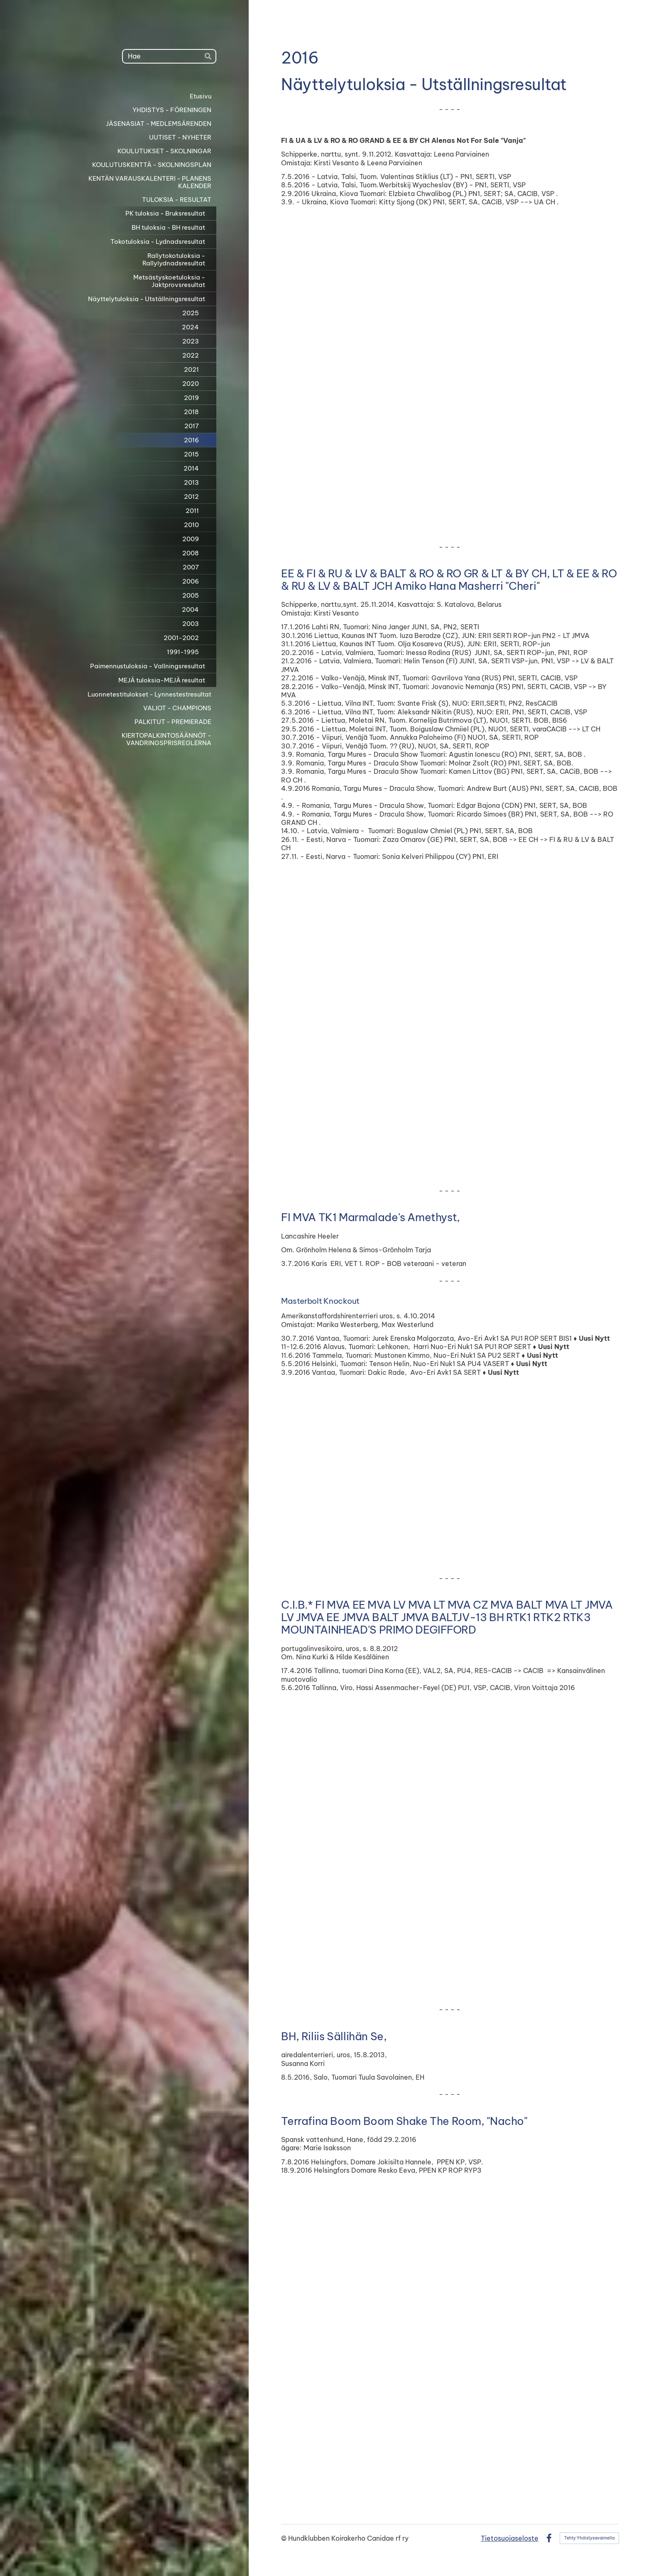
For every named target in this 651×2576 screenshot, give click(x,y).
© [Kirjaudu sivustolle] (284, 2538)
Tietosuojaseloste (509, 2538)
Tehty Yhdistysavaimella (589, 2538)
